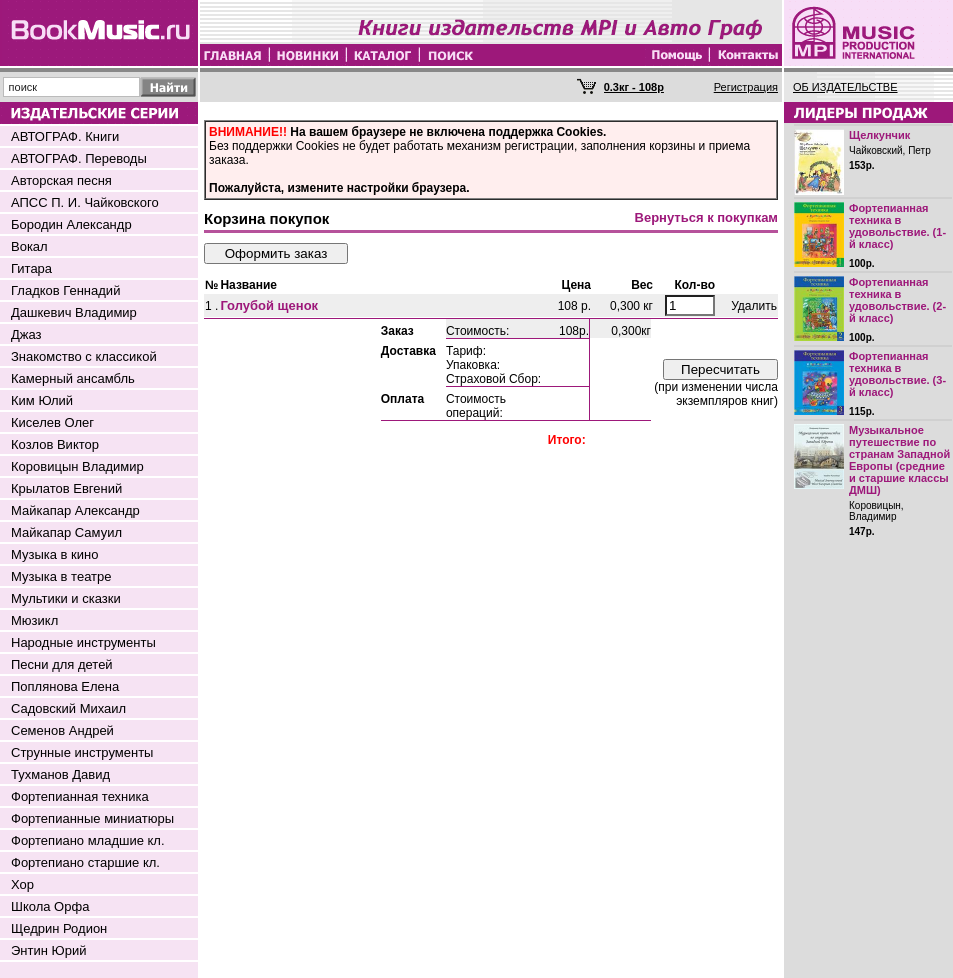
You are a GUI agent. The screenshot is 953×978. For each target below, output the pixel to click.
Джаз (26, 334)
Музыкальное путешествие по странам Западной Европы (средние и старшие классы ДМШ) (899, 460)
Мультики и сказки (66, 598)
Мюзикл (34, 620)
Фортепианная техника (80, 796)
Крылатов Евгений (66, 488)
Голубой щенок (269, 305)
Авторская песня (61, 180)
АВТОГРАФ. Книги (65, 136)
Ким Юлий (42, 400)
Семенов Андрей (62, 730)
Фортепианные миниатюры (92, 818)
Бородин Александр (71, 224)
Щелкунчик (879, 135)
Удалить (754, 306)
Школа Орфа (50, 906)
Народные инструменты (83, 642)
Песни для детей (62, 664)
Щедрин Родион (59, 928)
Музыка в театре (61, 576)
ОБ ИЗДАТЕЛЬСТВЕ (845, 87)
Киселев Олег (52, 422)
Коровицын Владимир (77, 466)
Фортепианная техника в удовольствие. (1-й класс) (897, 226)
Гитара (31, 268)
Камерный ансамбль (73, 378)
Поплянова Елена (65, 686)
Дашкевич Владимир (74, 312)
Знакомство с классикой (84, 356)
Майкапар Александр (75, 510)
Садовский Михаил (68, 708)
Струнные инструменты (82, 752)
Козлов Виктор (55, 444)
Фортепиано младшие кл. (88, 840)
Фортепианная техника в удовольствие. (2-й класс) (897, 300)
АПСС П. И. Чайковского (85, 202)
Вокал (29, 246)
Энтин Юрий (48, 950)
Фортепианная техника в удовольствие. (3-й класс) (897, 374)
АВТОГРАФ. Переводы (79, 158)
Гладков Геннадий (65, 290)
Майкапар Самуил (66, 532)
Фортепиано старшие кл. (85, 862)
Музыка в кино (54, 554)
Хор (22, 884)
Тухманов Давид (60, 774)
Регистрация (746, 87)
